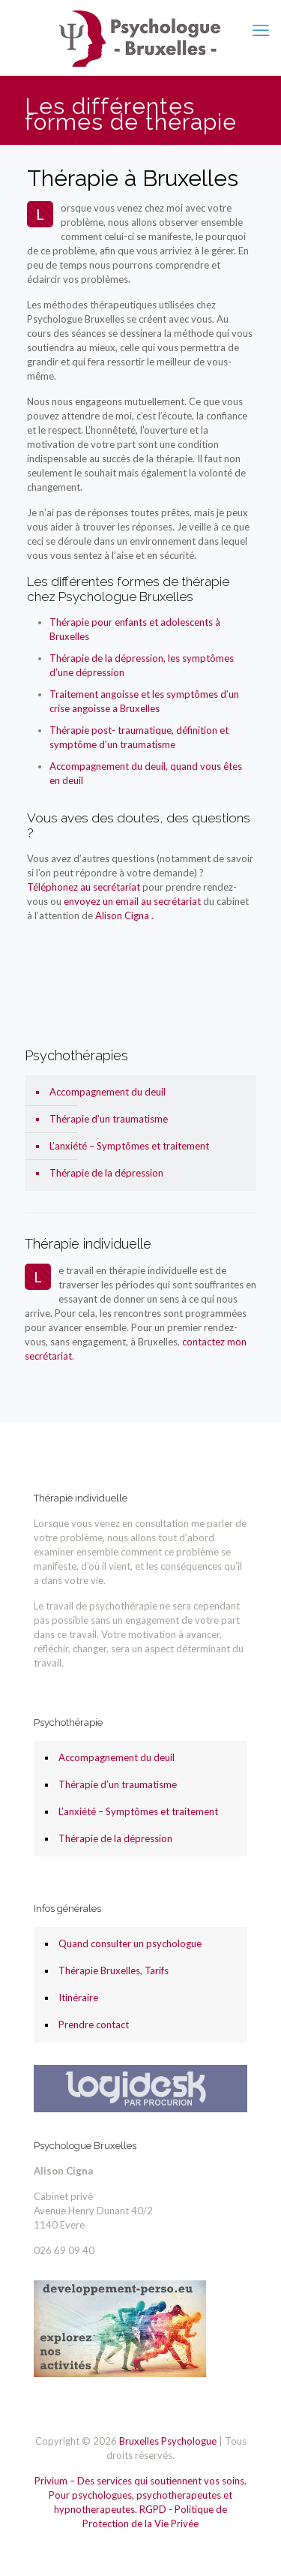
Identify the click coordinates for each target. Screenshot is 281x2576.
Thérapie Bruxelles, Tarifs (113, 1970)
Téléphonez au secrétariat (83, 887)
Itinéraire (78, 1997)
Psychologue (54, 966)
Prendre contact (93, 2024)
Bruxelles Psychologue (168, 2441)
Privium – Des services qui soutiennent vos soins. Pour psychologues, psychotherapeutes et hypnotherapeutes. (140, 2495)
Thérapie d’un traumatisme (108, 1119)
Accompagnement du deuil (107, 1092)
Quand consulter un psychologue (130, 1943)
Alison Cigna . (124, 915)
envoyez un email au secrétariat (133, 901)
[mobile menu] (261, 30)
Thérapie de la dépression (106, 1173)
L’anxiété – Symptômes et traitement (129, 1146)
